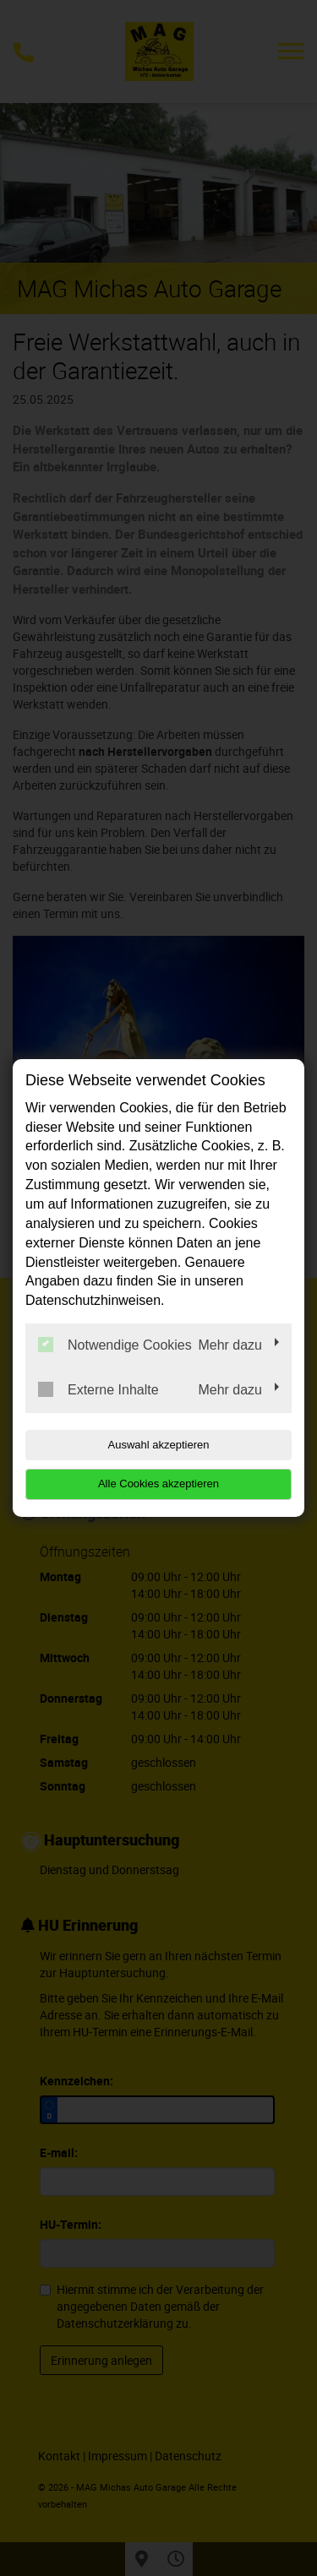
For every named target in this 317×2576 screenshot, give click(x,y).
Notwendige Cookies (115, 1344)
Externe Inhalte (98, 1389)
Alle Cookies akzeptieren (158, 1483)
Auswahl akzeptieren (159, 1444)
